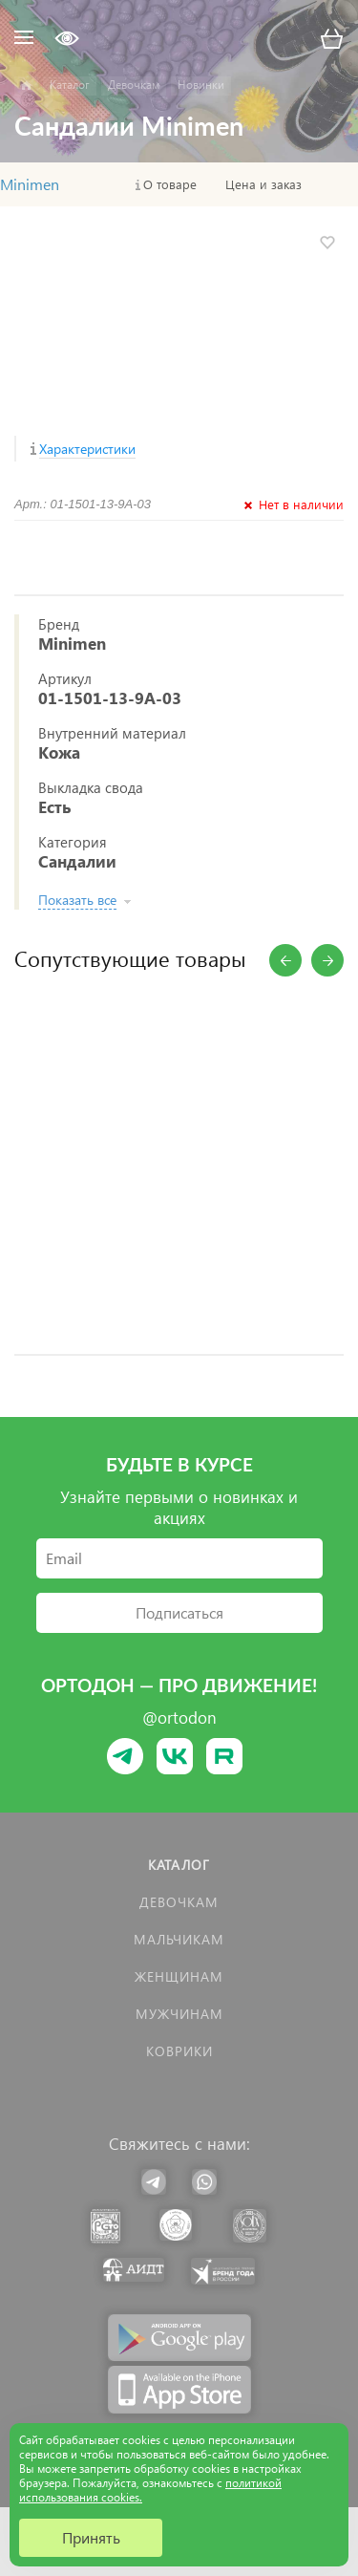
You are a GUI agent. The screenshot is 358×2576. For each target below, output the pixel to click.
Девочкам (179, 1902)
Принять (91, 2537)
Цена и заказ (263, 184)
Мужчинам (179, 2014)
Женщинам (179, 1976)
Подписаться (179, 1612)
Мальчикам (179, 1939)
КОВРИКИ (179, 2051)
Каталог (179, 1865)
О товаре (170, 184)
